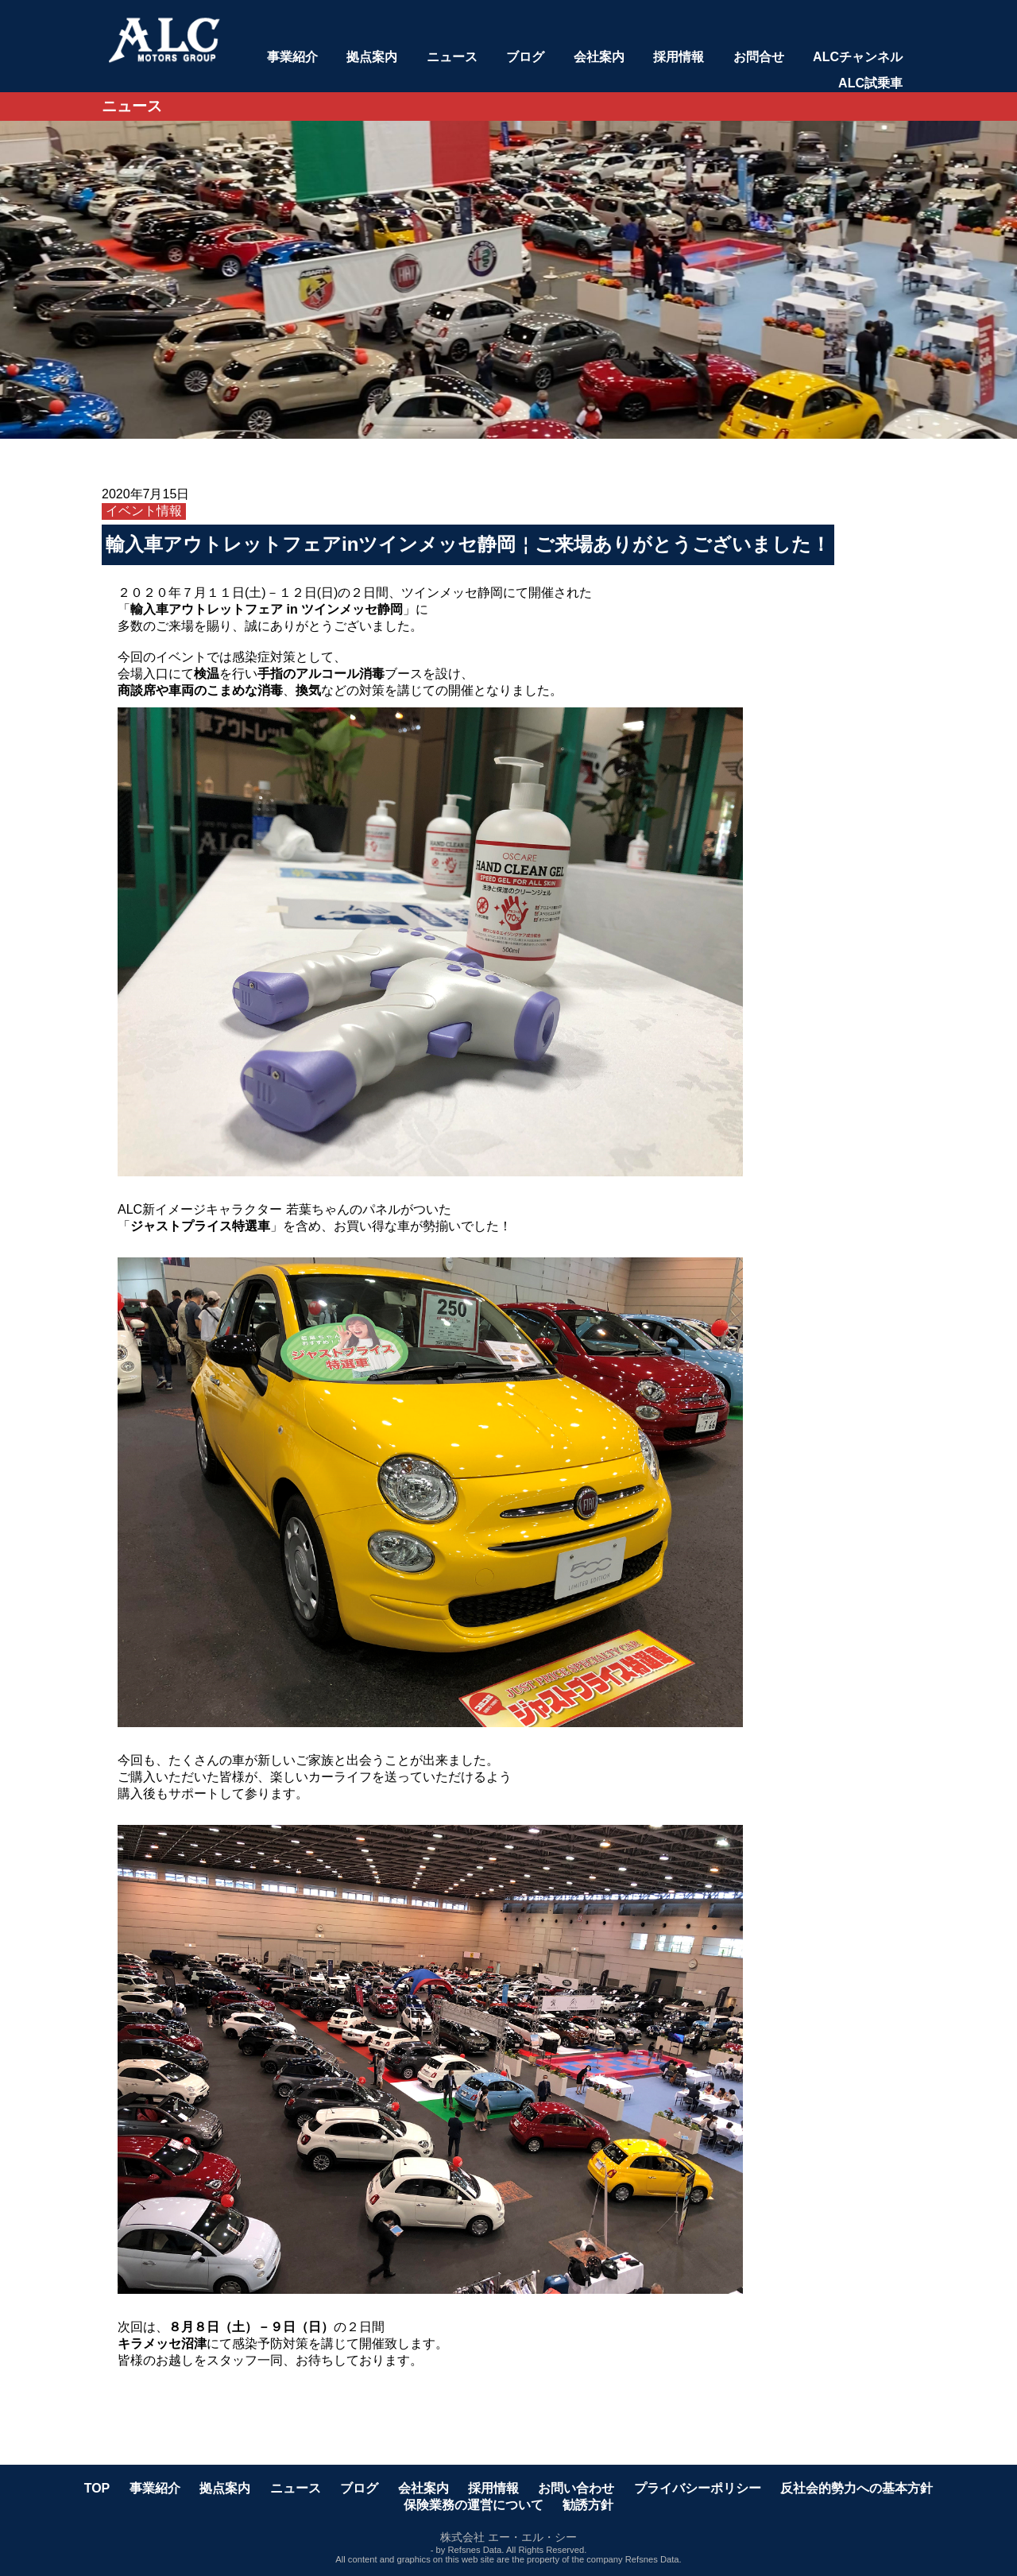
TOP (97, 2488)
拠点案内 (371, 57)
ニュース (452, 57)
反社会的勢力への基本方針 (856, 2488)
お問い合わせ (576, 2488)
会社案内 (599, 57)
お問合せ (758, 57)
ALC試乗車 (870, 83)
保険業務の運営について (473, 2505)
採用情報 (678, 57)
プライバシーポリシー (697, 2488)
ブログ (525, 57)
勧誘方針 (588, 2505)
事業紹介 (292, 57)
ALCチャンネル (858, 57)
